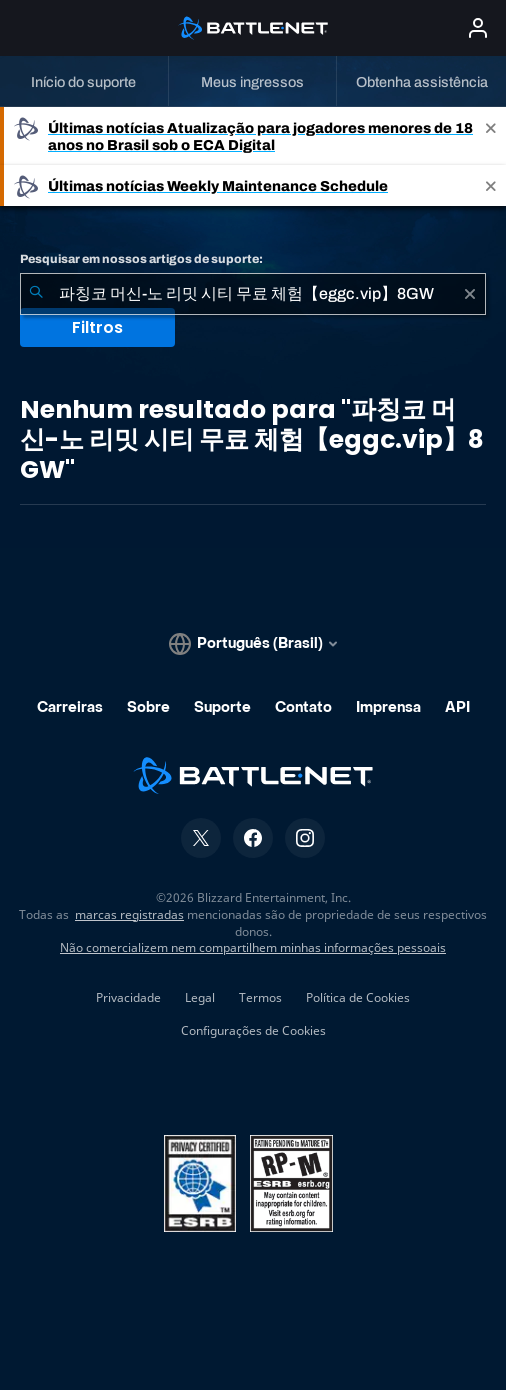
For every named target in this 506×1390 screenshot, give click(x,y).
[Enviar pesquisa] (36, 294)
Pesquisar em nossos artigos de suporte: (141, 259)
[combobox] (253, 294)
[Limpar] (470, 294)
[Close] (491, 136)
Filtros (97, 327)
